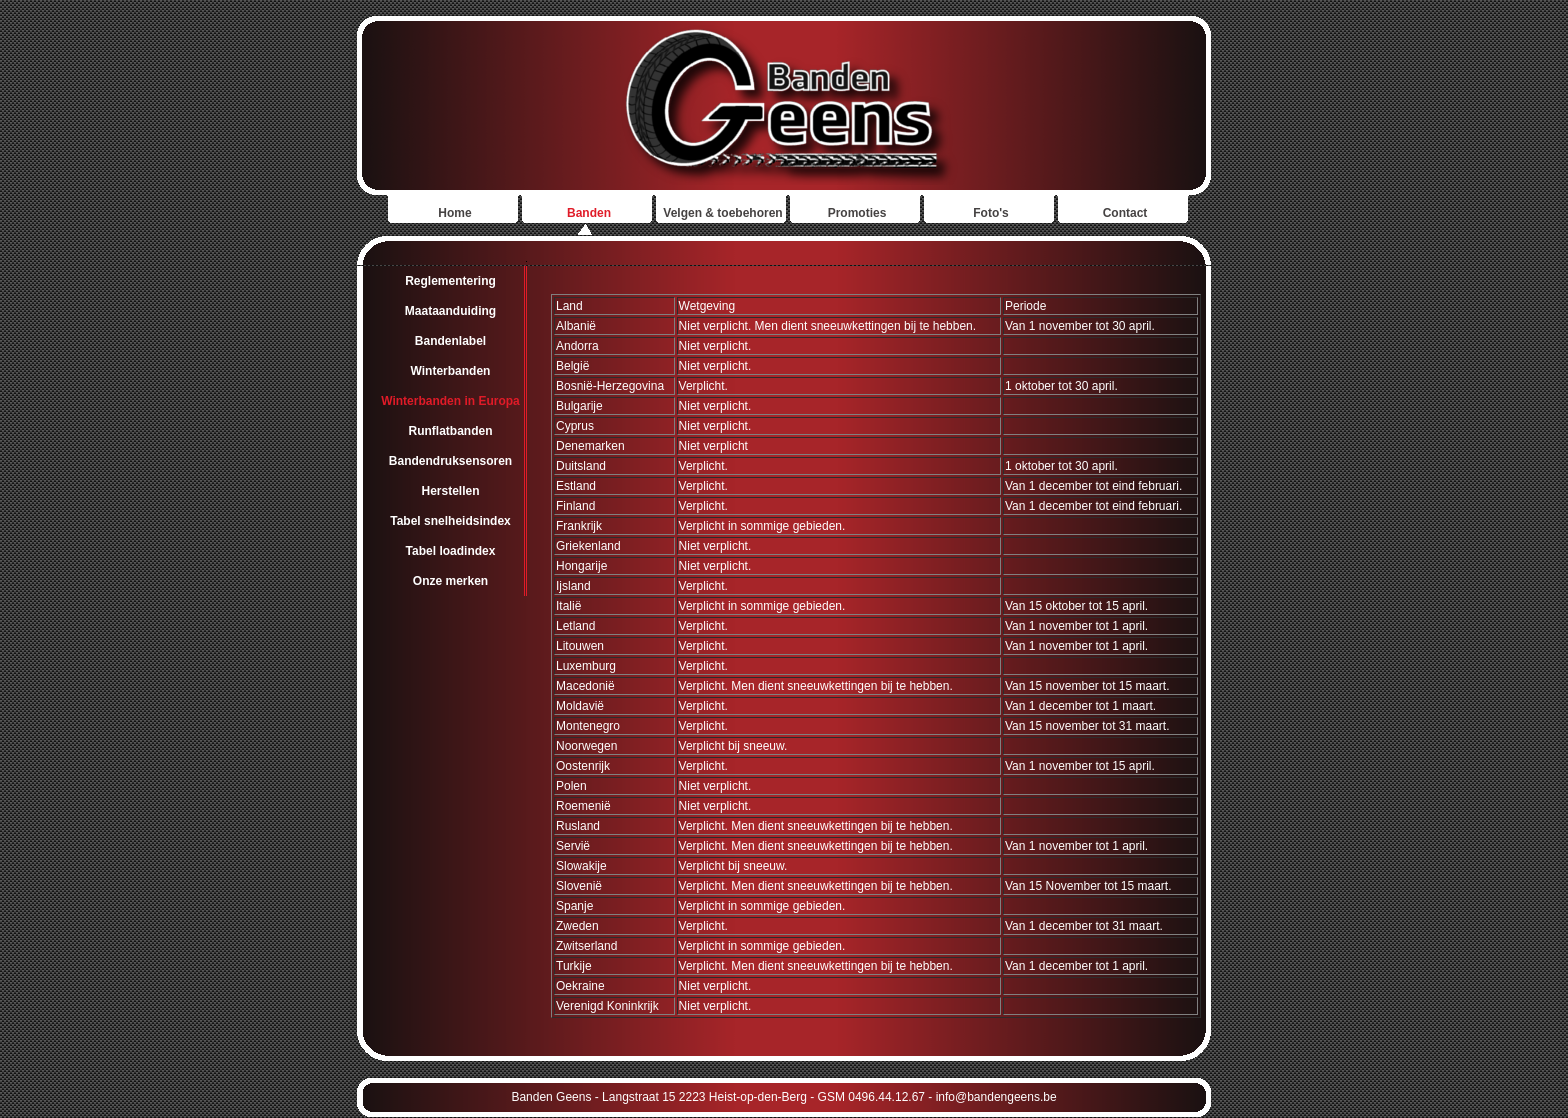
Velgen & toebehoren (722, 213)
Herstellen (450, 491)
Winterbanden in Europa (450, 401)
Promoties (857, 213)
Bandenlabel (450, 341)
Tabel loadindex (451, 551)
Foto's (991, 213)
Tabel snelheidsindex (450, 521)
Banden (589, 213)
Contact (1125, 213)
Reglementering (450, 281)
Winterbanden (451, 371)
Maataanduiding (450, 311)
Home (454, 213)
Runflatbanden (451, 431)
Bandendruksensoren (450, 461)
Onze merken (450, 581)
